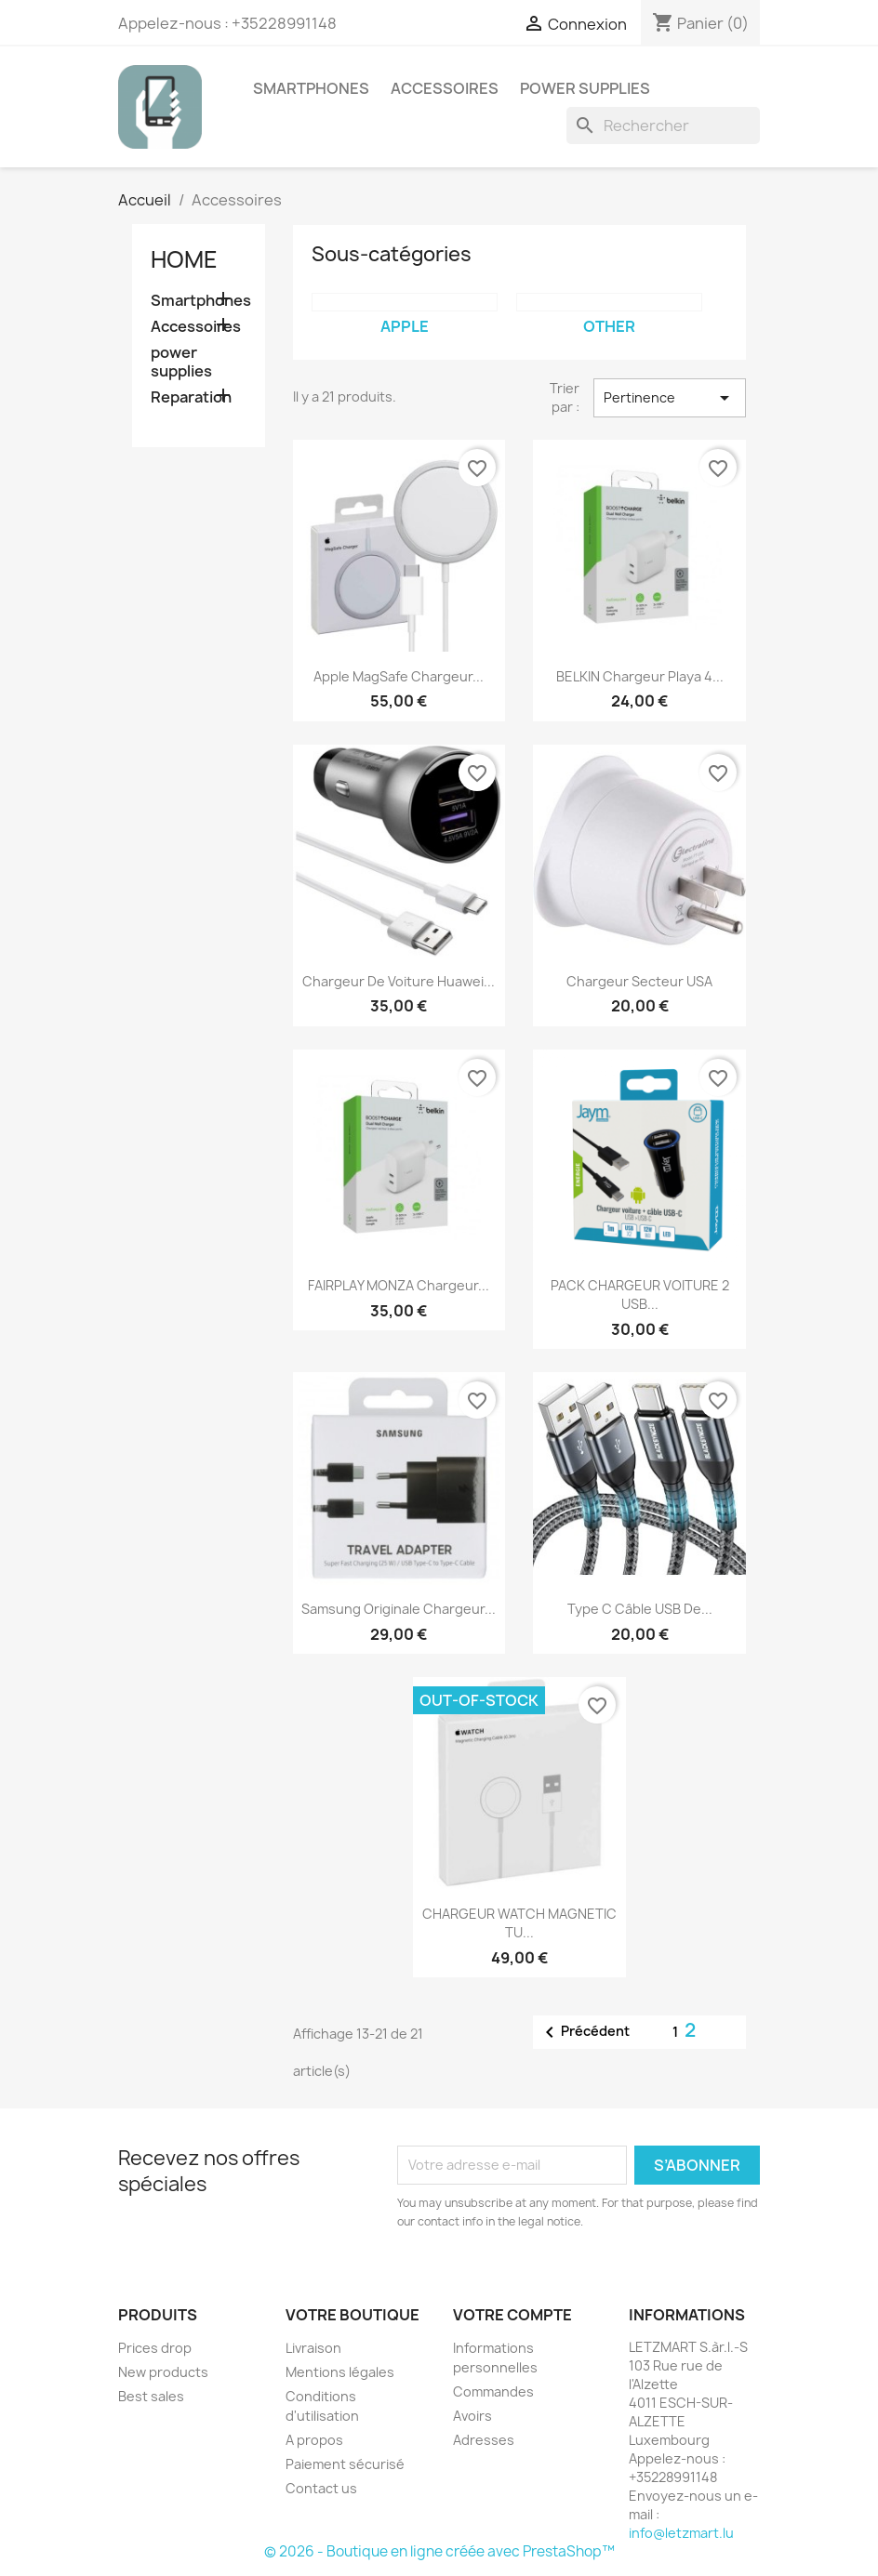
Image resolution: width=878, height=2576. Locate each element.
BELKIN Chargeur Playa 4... (640, 676)
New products (163, 2372)
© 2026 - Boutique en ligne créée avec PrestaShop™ (439, 2551)
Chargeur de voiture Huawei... (398, 981)
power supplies (585, 88)
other (609, 326)
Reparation (191, 397)
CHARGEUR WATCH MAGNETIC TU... (519, 1923)
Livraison (313, 2348)
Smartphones (311, 88)
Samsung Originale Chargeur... (398, 1609)
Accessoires (445, 88)
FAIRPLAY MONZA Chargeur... (398, 1285)
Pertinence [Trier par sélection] (670, 398)
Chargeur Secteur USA (639, 981)
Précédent (584, 2032)
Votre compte (512, 2315)
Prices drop (155, 2348)
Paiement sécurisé (345, 2464)
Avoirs (472, 2415)
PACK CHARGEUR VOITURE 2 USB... (640, 1294)
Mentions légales (340, 2372)
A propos (314, 2440)
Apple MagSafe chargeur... (398, 676)
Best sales (151, 2396)
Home (184, 259)
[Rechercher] (663, 125)
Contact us (321, 2488)
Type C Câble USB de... (639, 1609)
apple (404, 326)
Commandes (493, 2391)
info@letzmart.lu (681, 2533)
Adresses (483, 2440)
